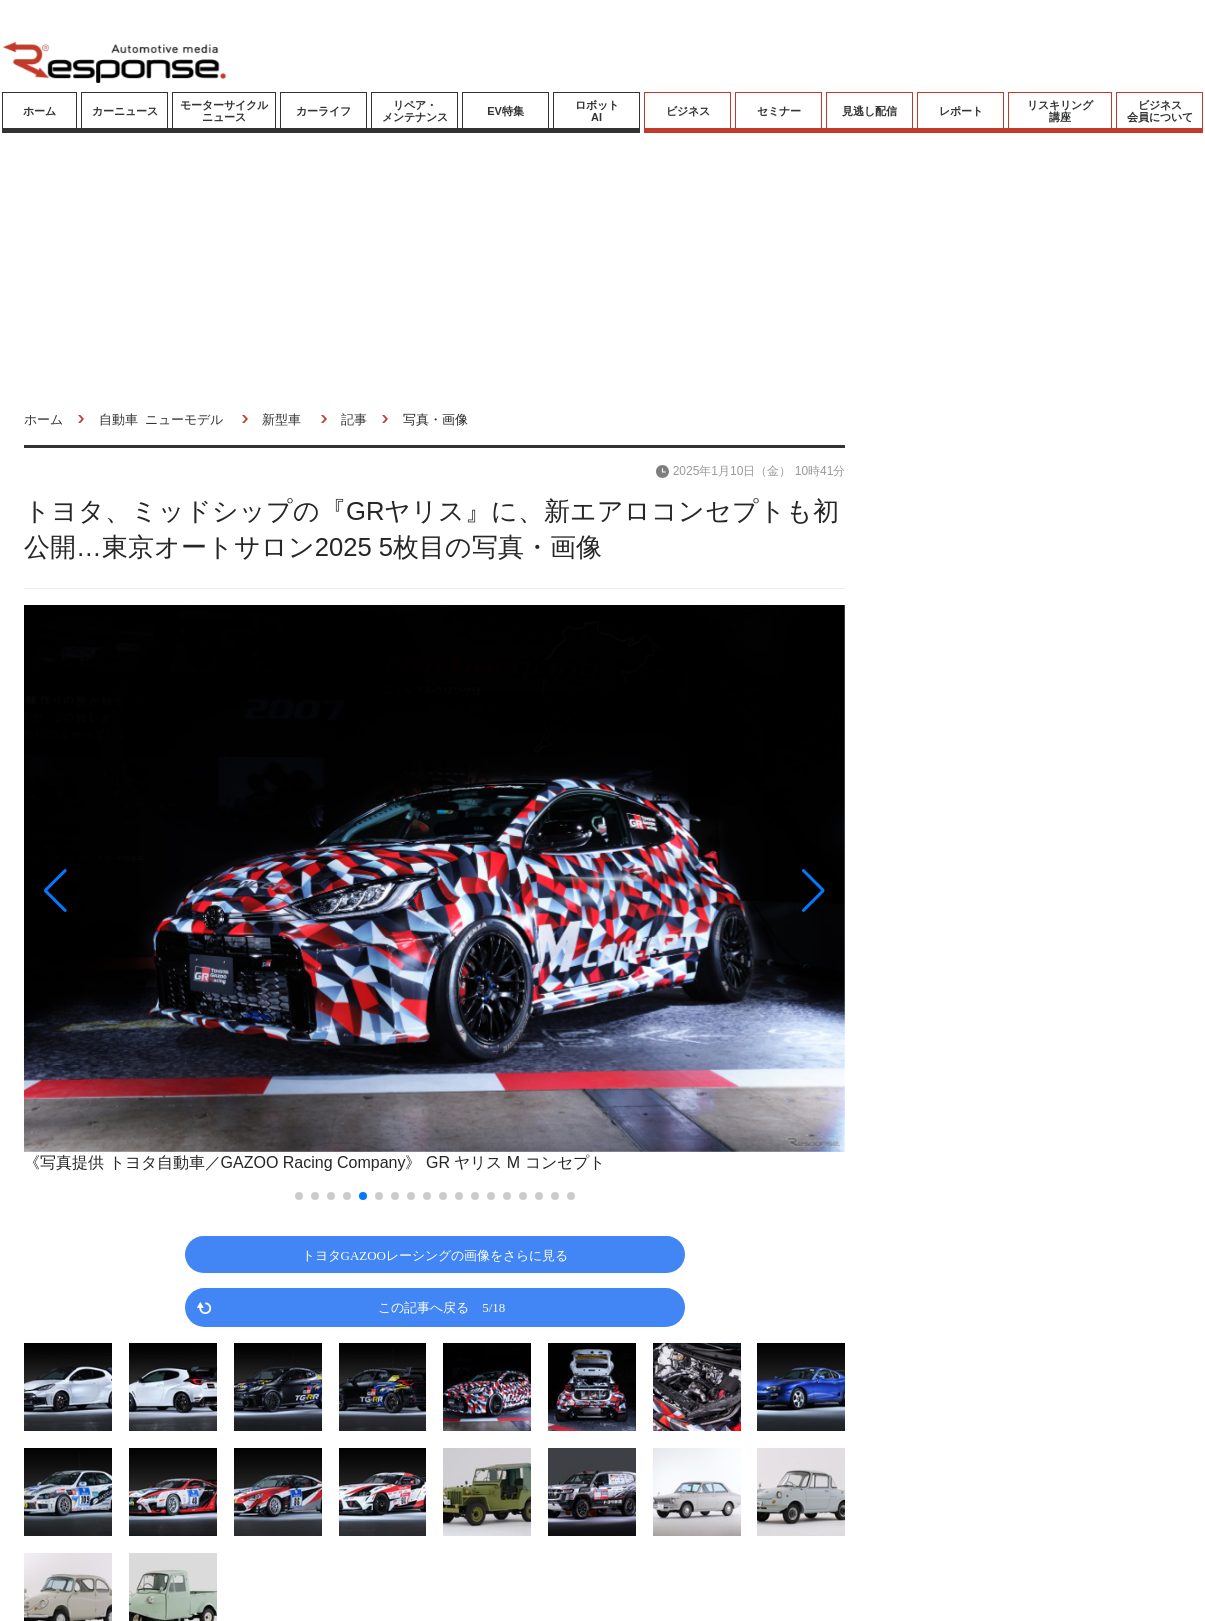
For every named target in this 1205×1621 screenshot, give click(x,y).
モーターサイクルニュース (224, 111)
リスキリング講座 (1060, 111)
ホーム (39, 111)
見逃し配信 (869, 111)
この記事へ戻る (441, 1306)
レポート (961, 111)
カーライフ (323, 111)
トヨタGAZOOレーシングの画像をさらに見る (435, 1254)
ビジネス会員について (1160, 111)
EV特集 (505, 111)
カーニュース (125, 111)
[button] (147, 891)
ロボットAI (597, 111)
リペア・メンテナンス (415, 111)
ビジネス (688, 111)
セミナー (779, 111)
